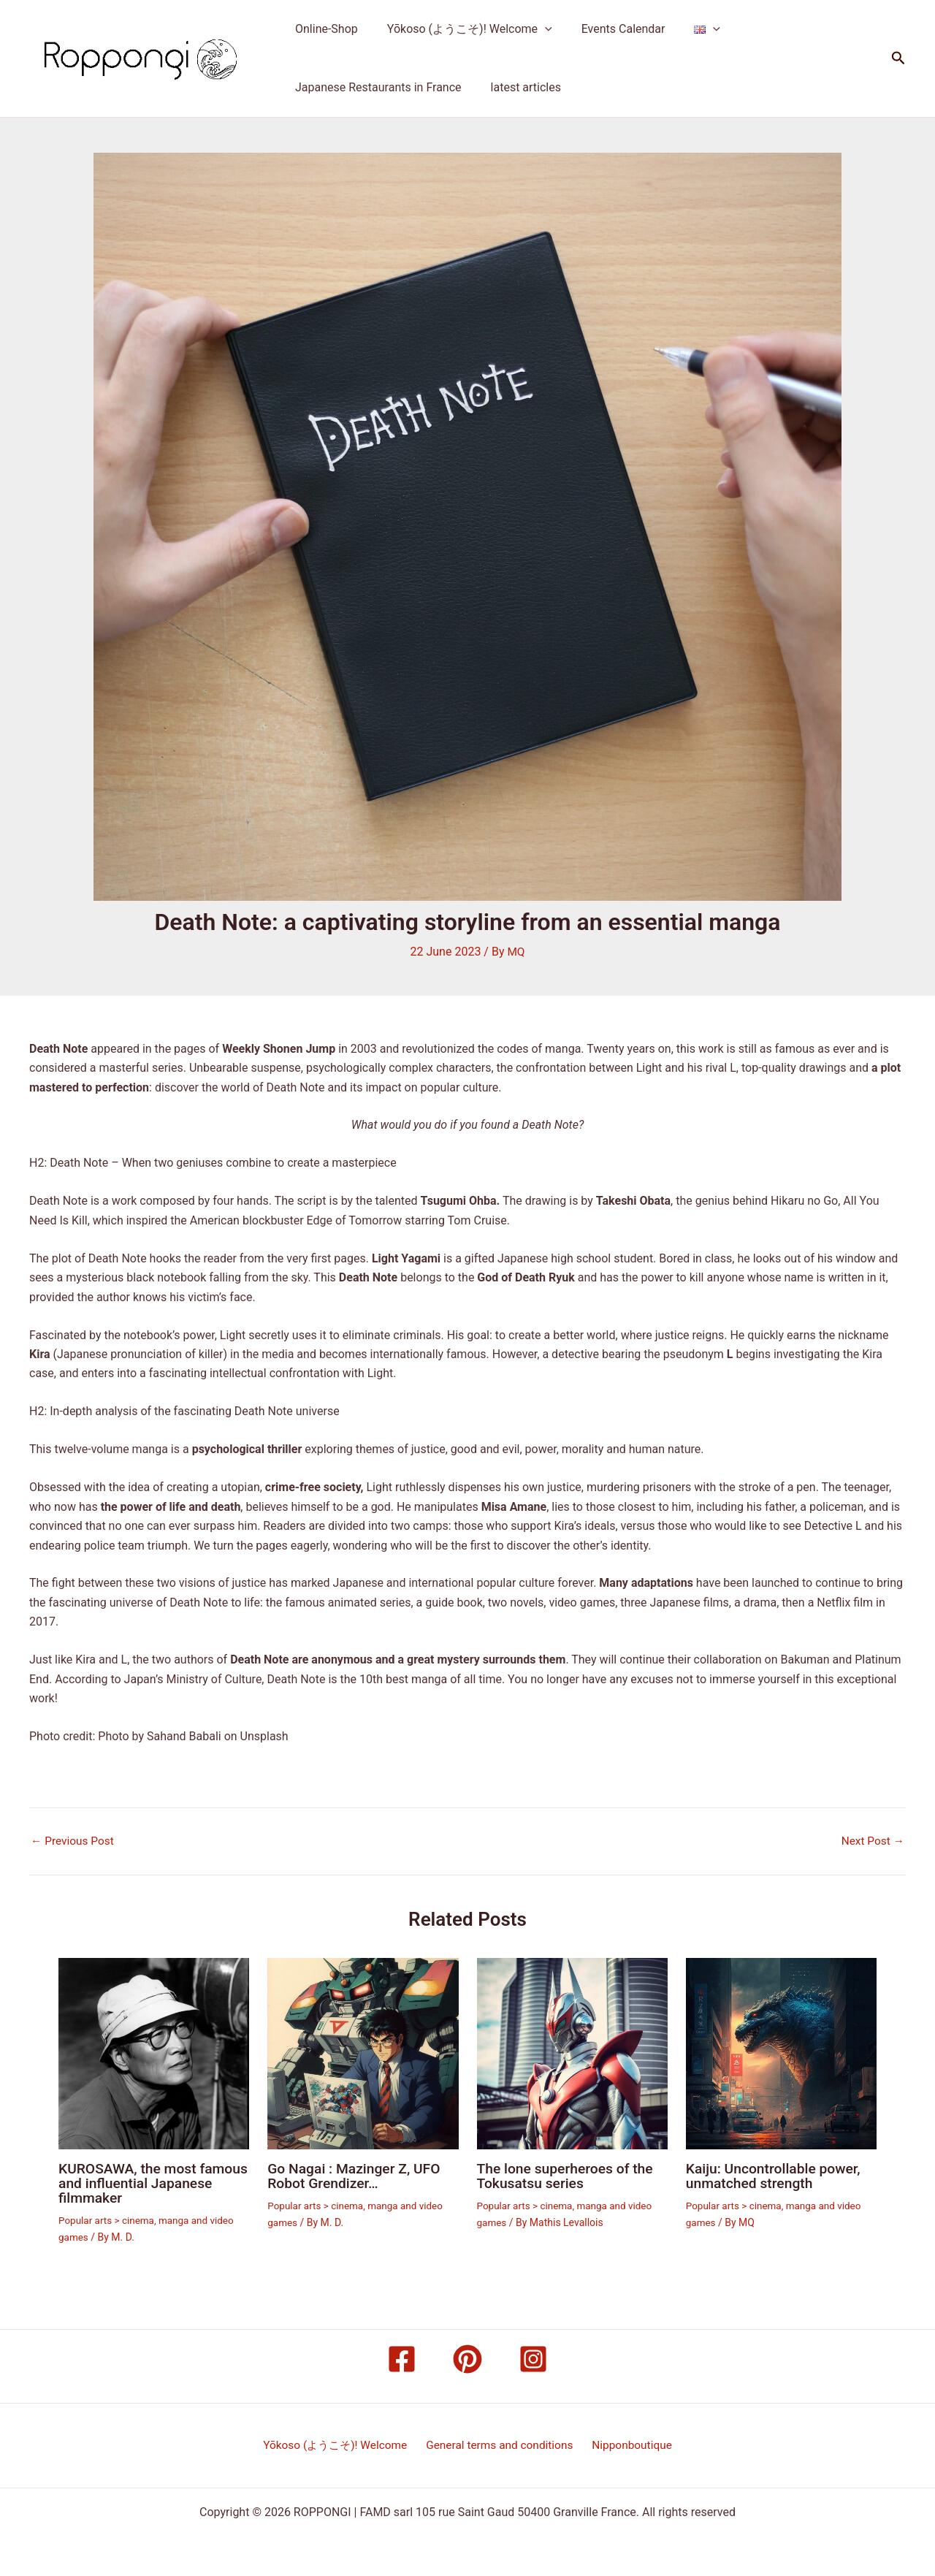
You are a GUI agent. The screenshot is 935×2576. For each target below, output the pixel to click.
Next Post (871, 1841)
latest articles (517, 87)
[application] (536, 29)
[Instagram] (533, 2358)
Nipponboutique (631, 2445)
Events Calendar (609, 29)
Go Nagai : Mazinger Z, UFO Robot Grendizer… (356, 2175)
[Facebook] (401, 2358)
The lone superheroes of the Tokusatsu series (568, 2175)
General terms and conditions (501, 2445)
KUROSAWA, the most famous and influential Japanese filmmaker (131, 2182)
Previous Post (74, 1841)
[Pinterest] (467, 2358)
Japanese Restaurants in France (375, 87)
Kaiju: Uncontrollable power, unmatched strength (776, 2175)
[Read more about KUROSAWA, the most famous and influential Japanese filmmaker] (153, 2052)
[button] (898, 58)
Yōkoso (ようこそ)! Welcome (460, 29)
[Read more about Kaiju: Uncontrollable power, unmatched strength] (781, 2052)
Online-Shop (323, 29)
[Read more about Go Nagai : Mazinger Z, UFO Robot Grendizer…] (362, 2052)
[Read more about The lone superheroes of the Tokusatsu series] (572, 2052)
